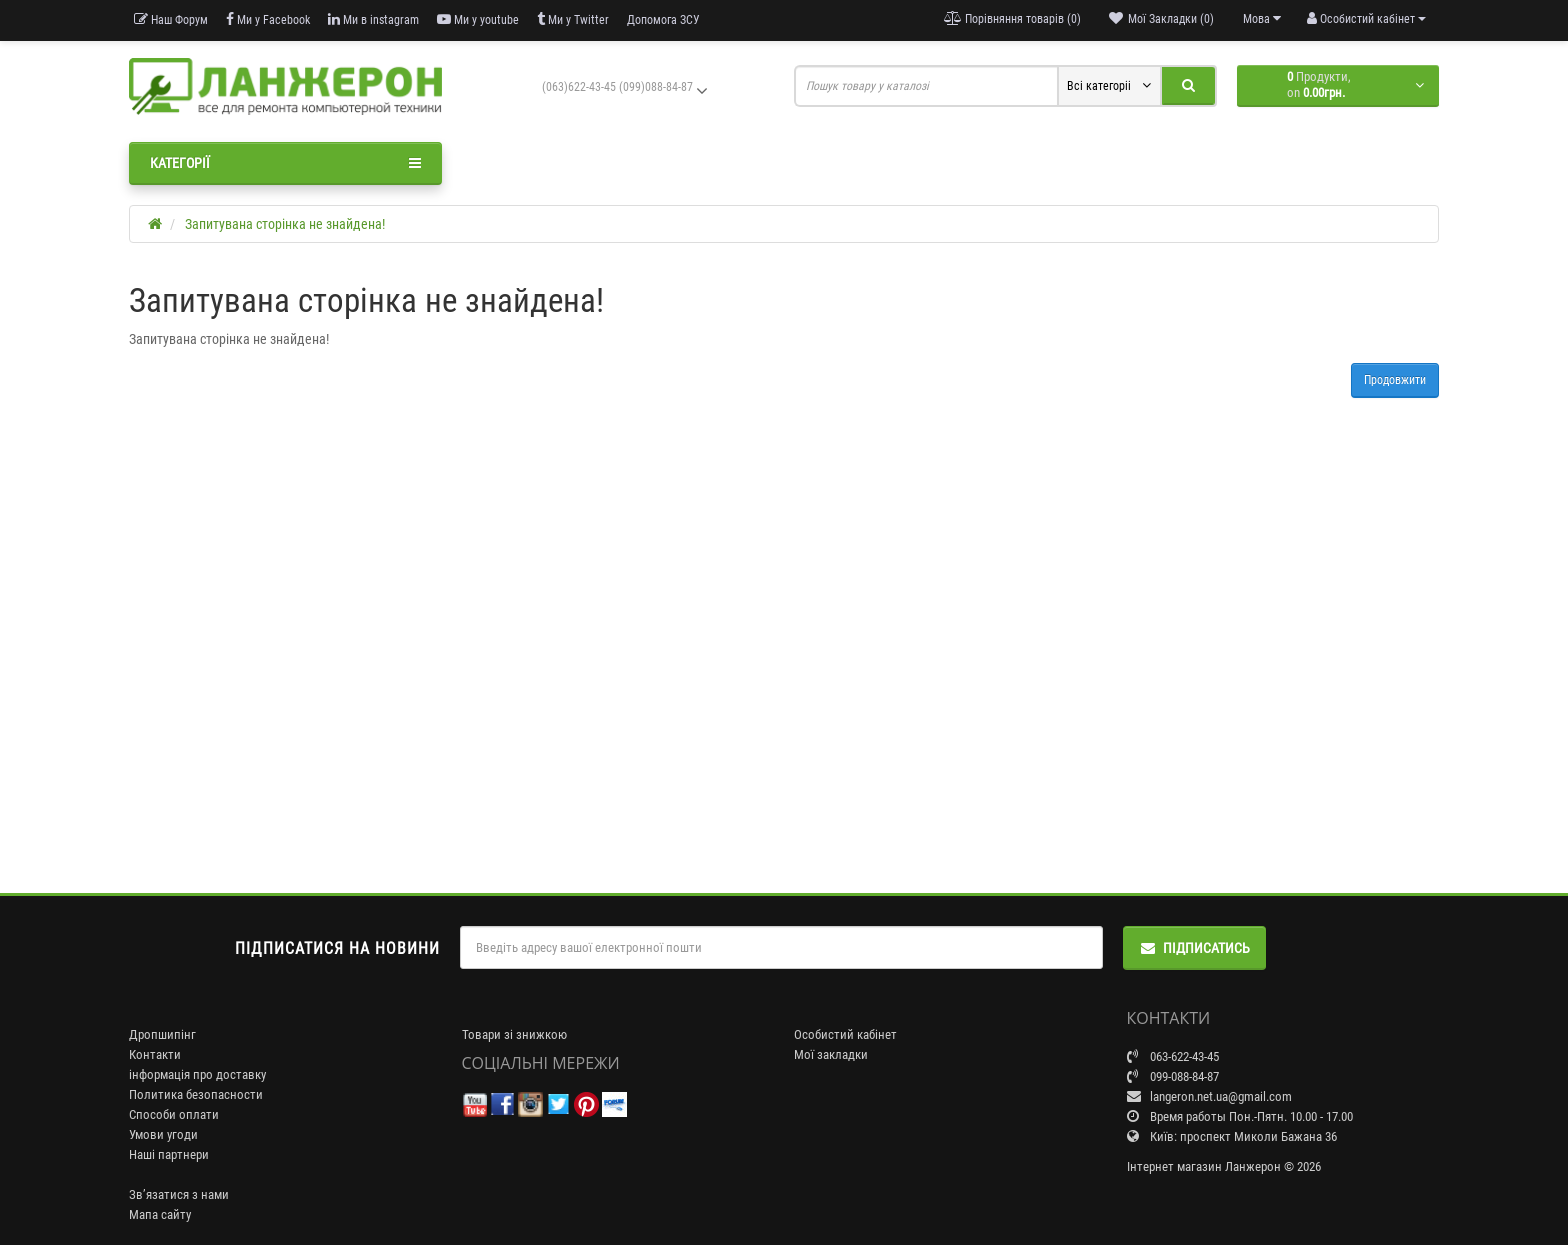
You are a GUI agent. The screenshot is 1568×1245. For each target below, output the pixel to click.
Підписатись (1194, 948)
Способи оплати (174, 1114)
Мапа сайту (160, 1214)
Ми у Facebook (268, 19)
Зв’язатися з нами (179, 1194)
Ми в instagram (373, 19)
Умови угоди (163, 1134)
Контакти (155, 1054)
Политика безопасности (196, 1094)
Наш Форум (171, 19)
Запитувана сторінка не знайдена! (285, 224)
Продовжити (1395, 380)
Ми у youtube (478, 19)
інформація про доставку (197, 1074)
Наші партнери (169, 1154)
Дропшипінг (162, 1034)
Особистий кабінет (845, 1034)
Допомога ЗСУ (663, 20)
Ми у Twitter (573, 19)
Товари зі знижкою (514, 1034)
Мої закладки (831, 1054)
